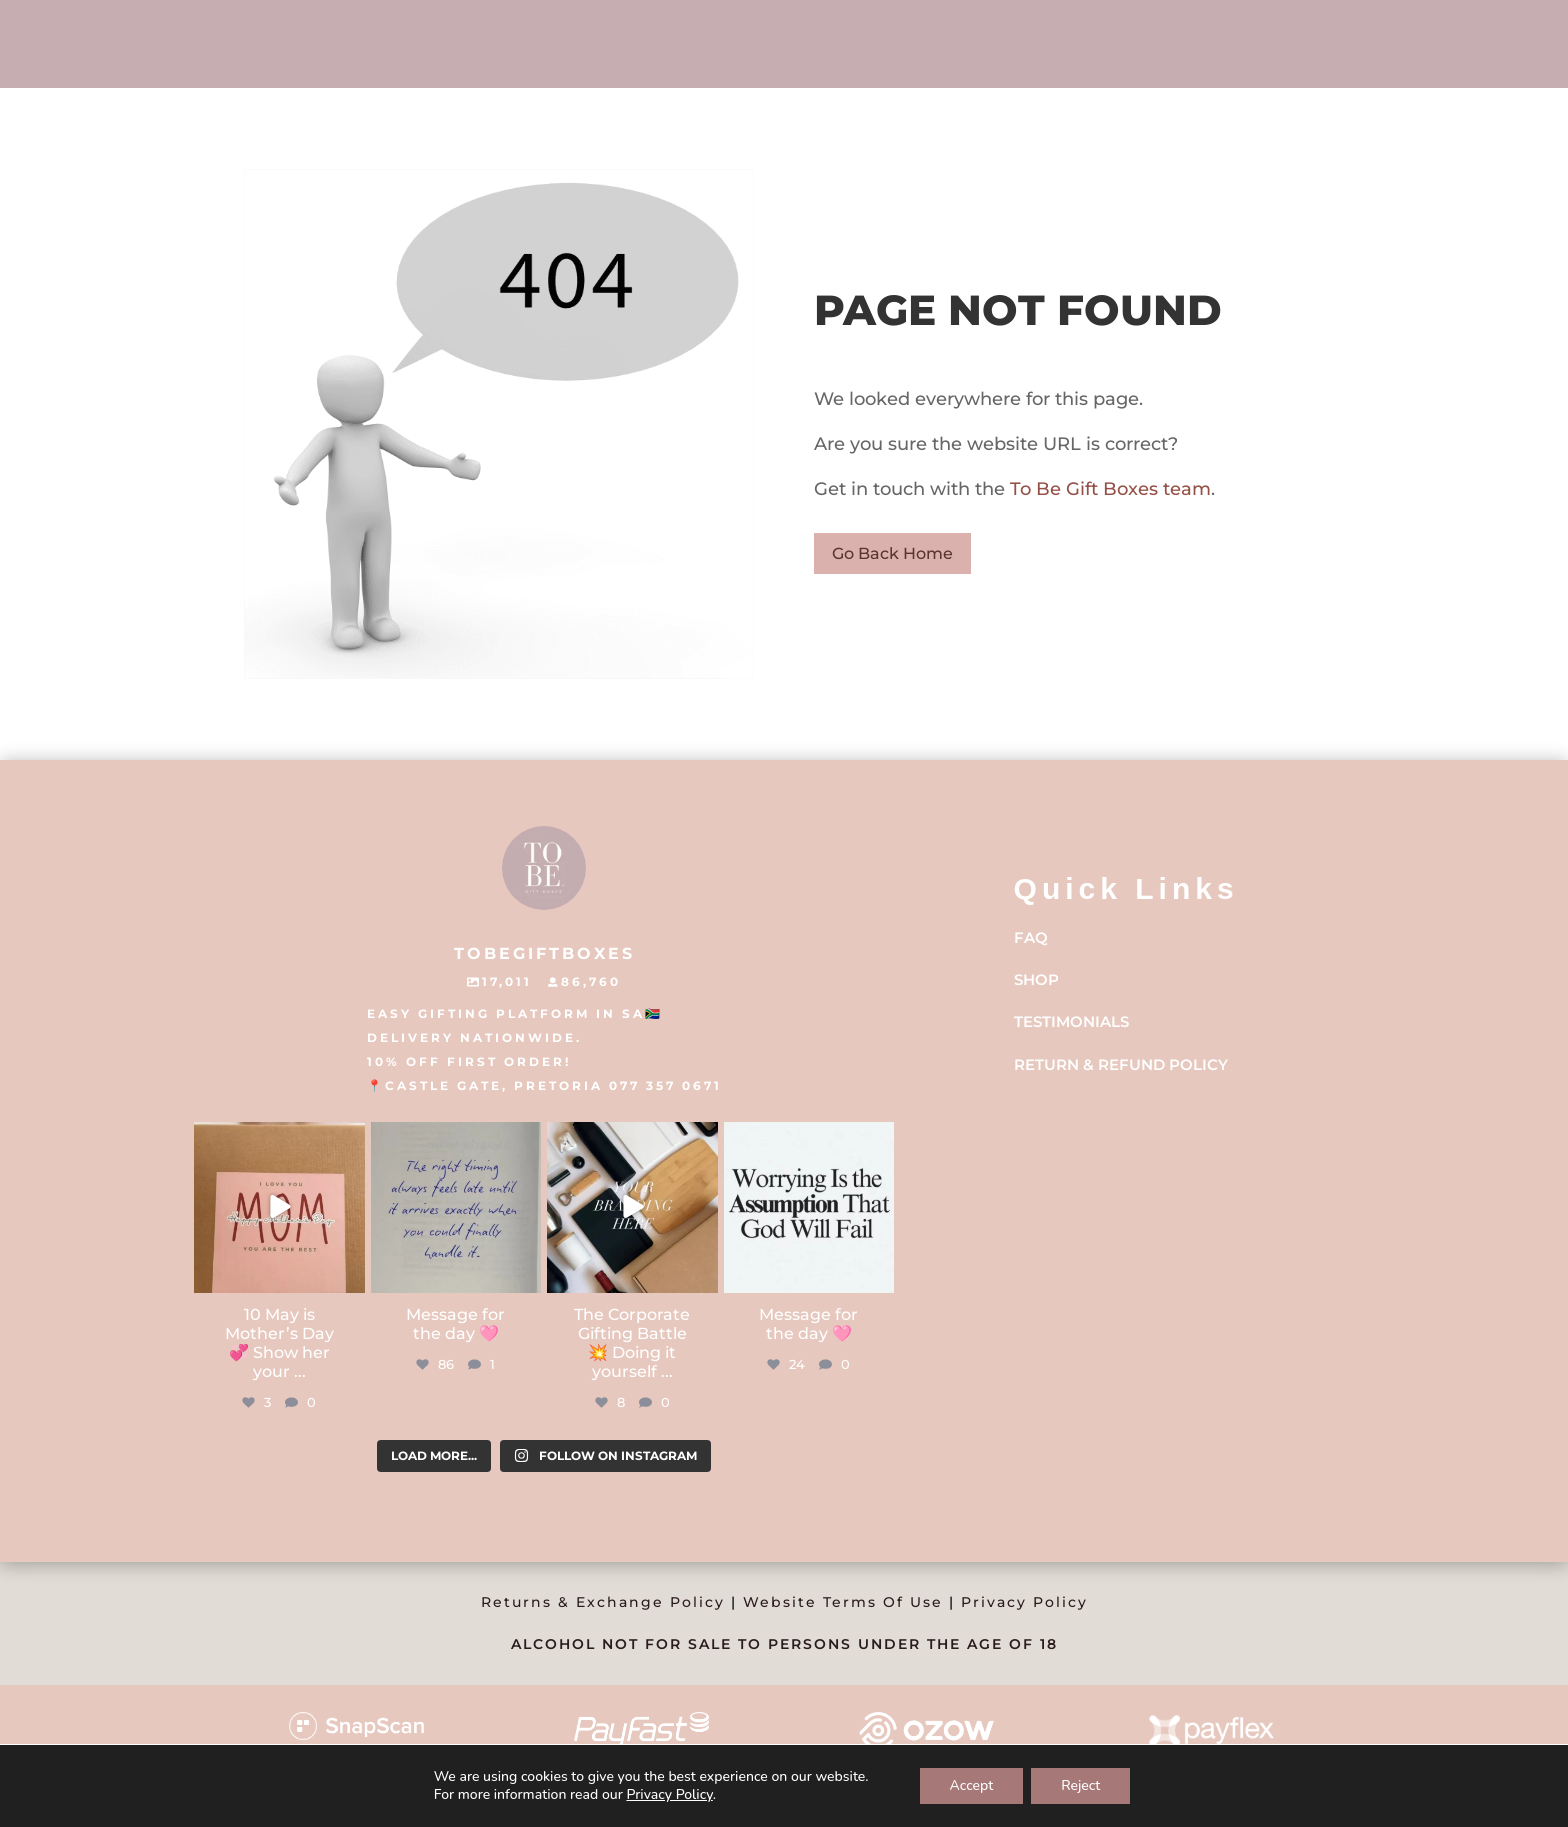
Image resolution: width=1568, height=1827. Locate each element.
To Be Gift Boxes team (1108, 489)
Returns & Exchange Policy (603, 1602)
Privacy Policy (1024, 1602)
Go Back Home (892, 553)
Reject (1080, 1785)
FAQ (1031, 937)
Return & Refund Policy (1121, 1064)
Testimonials (1071, 1021)
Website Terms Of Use (843, 1602)
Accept (972, 1785)
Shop (1036, 979)
